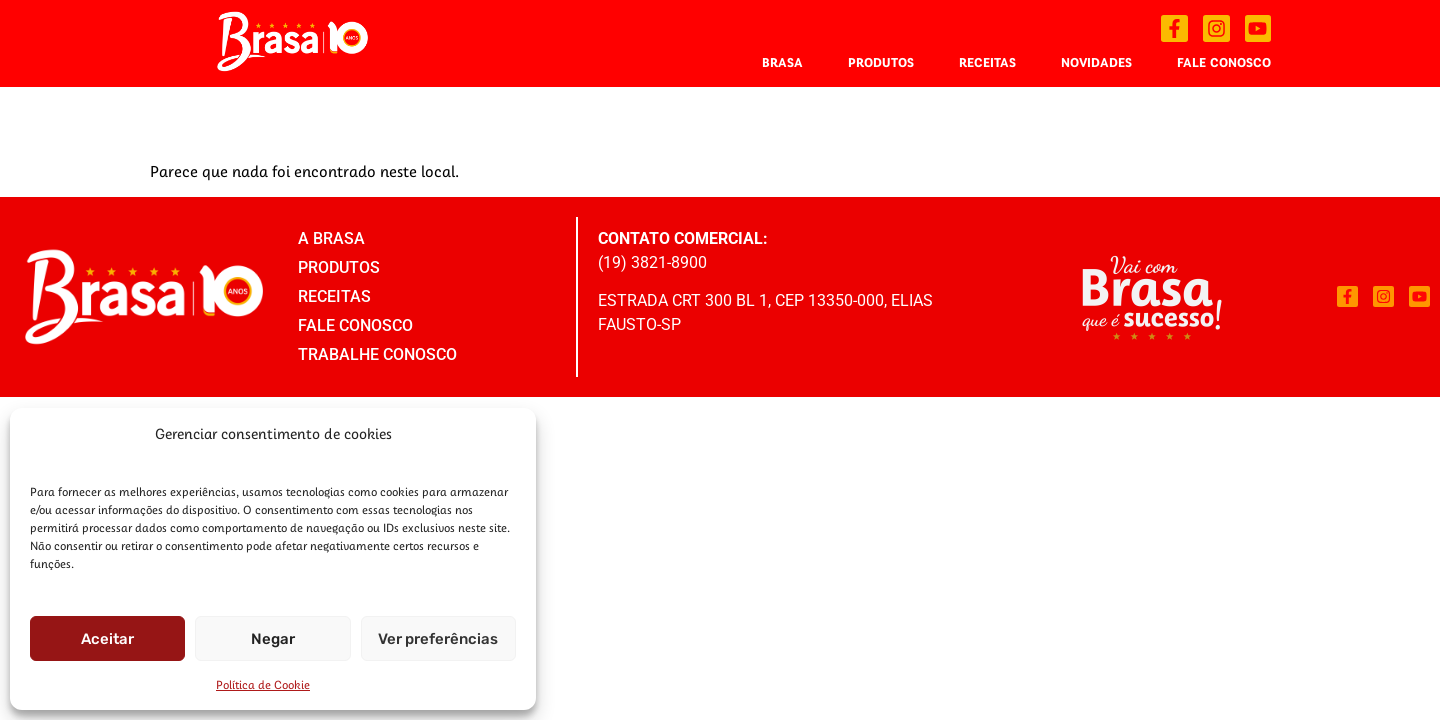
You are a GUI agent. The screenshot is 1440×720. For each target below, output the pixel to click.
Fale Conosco (1224, 62)
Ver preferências (438, 639)
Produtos (881, 62)
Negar (273, 639)
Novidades (1096, 62)
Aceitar (107, 639)
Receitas (987, 62)
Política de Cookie (263, 684)
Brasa (782, 62)
